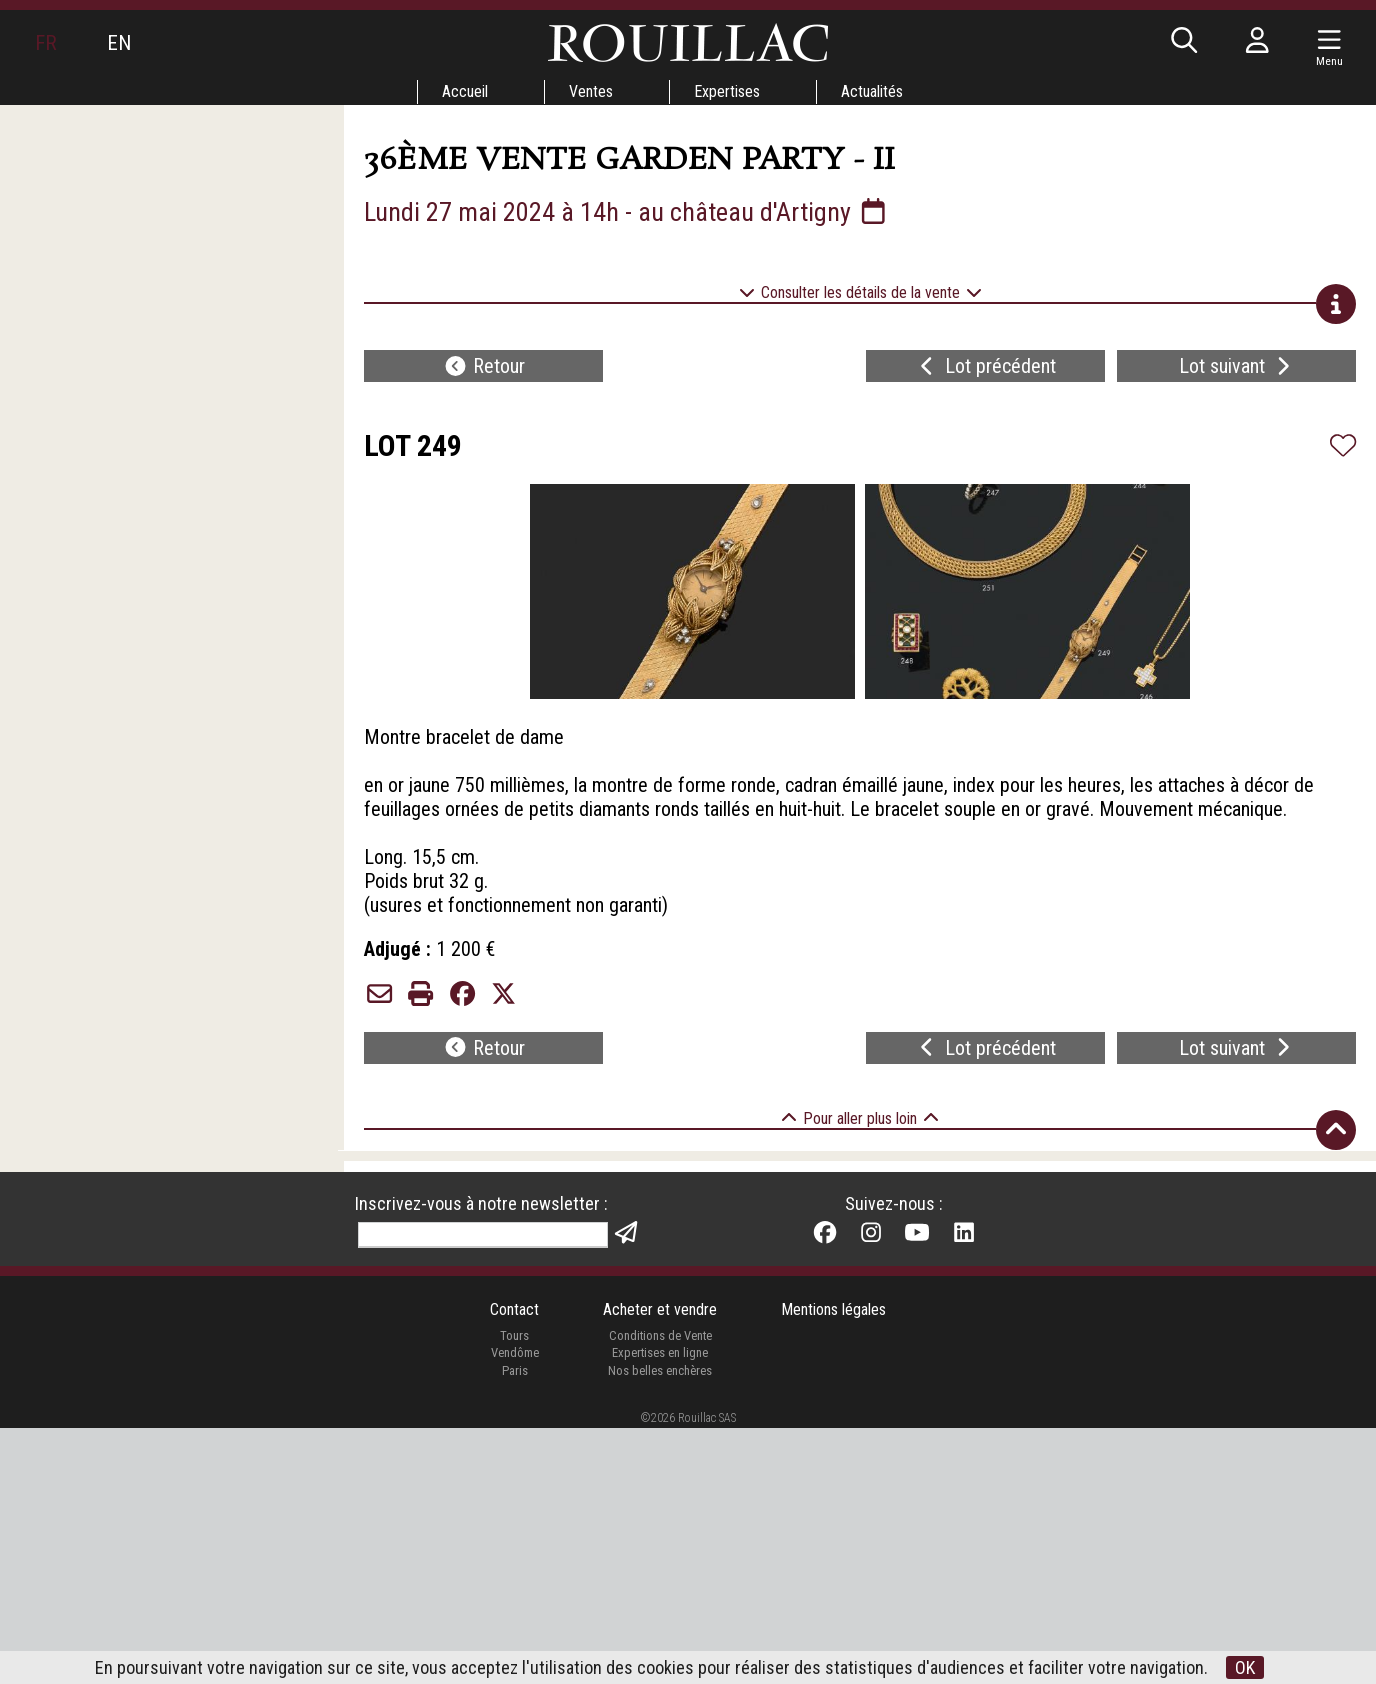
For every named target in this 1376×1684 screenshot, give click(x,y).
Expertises (727, 91)
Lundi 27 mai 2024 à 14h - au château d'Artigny (627, 212)
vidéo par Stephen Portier (727, 1246)
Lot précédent (985, 366)
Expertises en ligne (660, 1608)
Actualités (872, 91)
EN (119, 43)
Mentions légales (833, 1564)
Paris (515, 1625)
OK (1245, 1667)
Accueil (465, 91)
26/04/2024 (665, 1218)
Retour (484, 366)
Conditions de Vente (660, 1590)
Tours (514, 1590)
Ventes (591, 91)
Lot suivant (1237, 366)
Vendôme (515, 1608)
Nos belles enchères (660, 1625)
